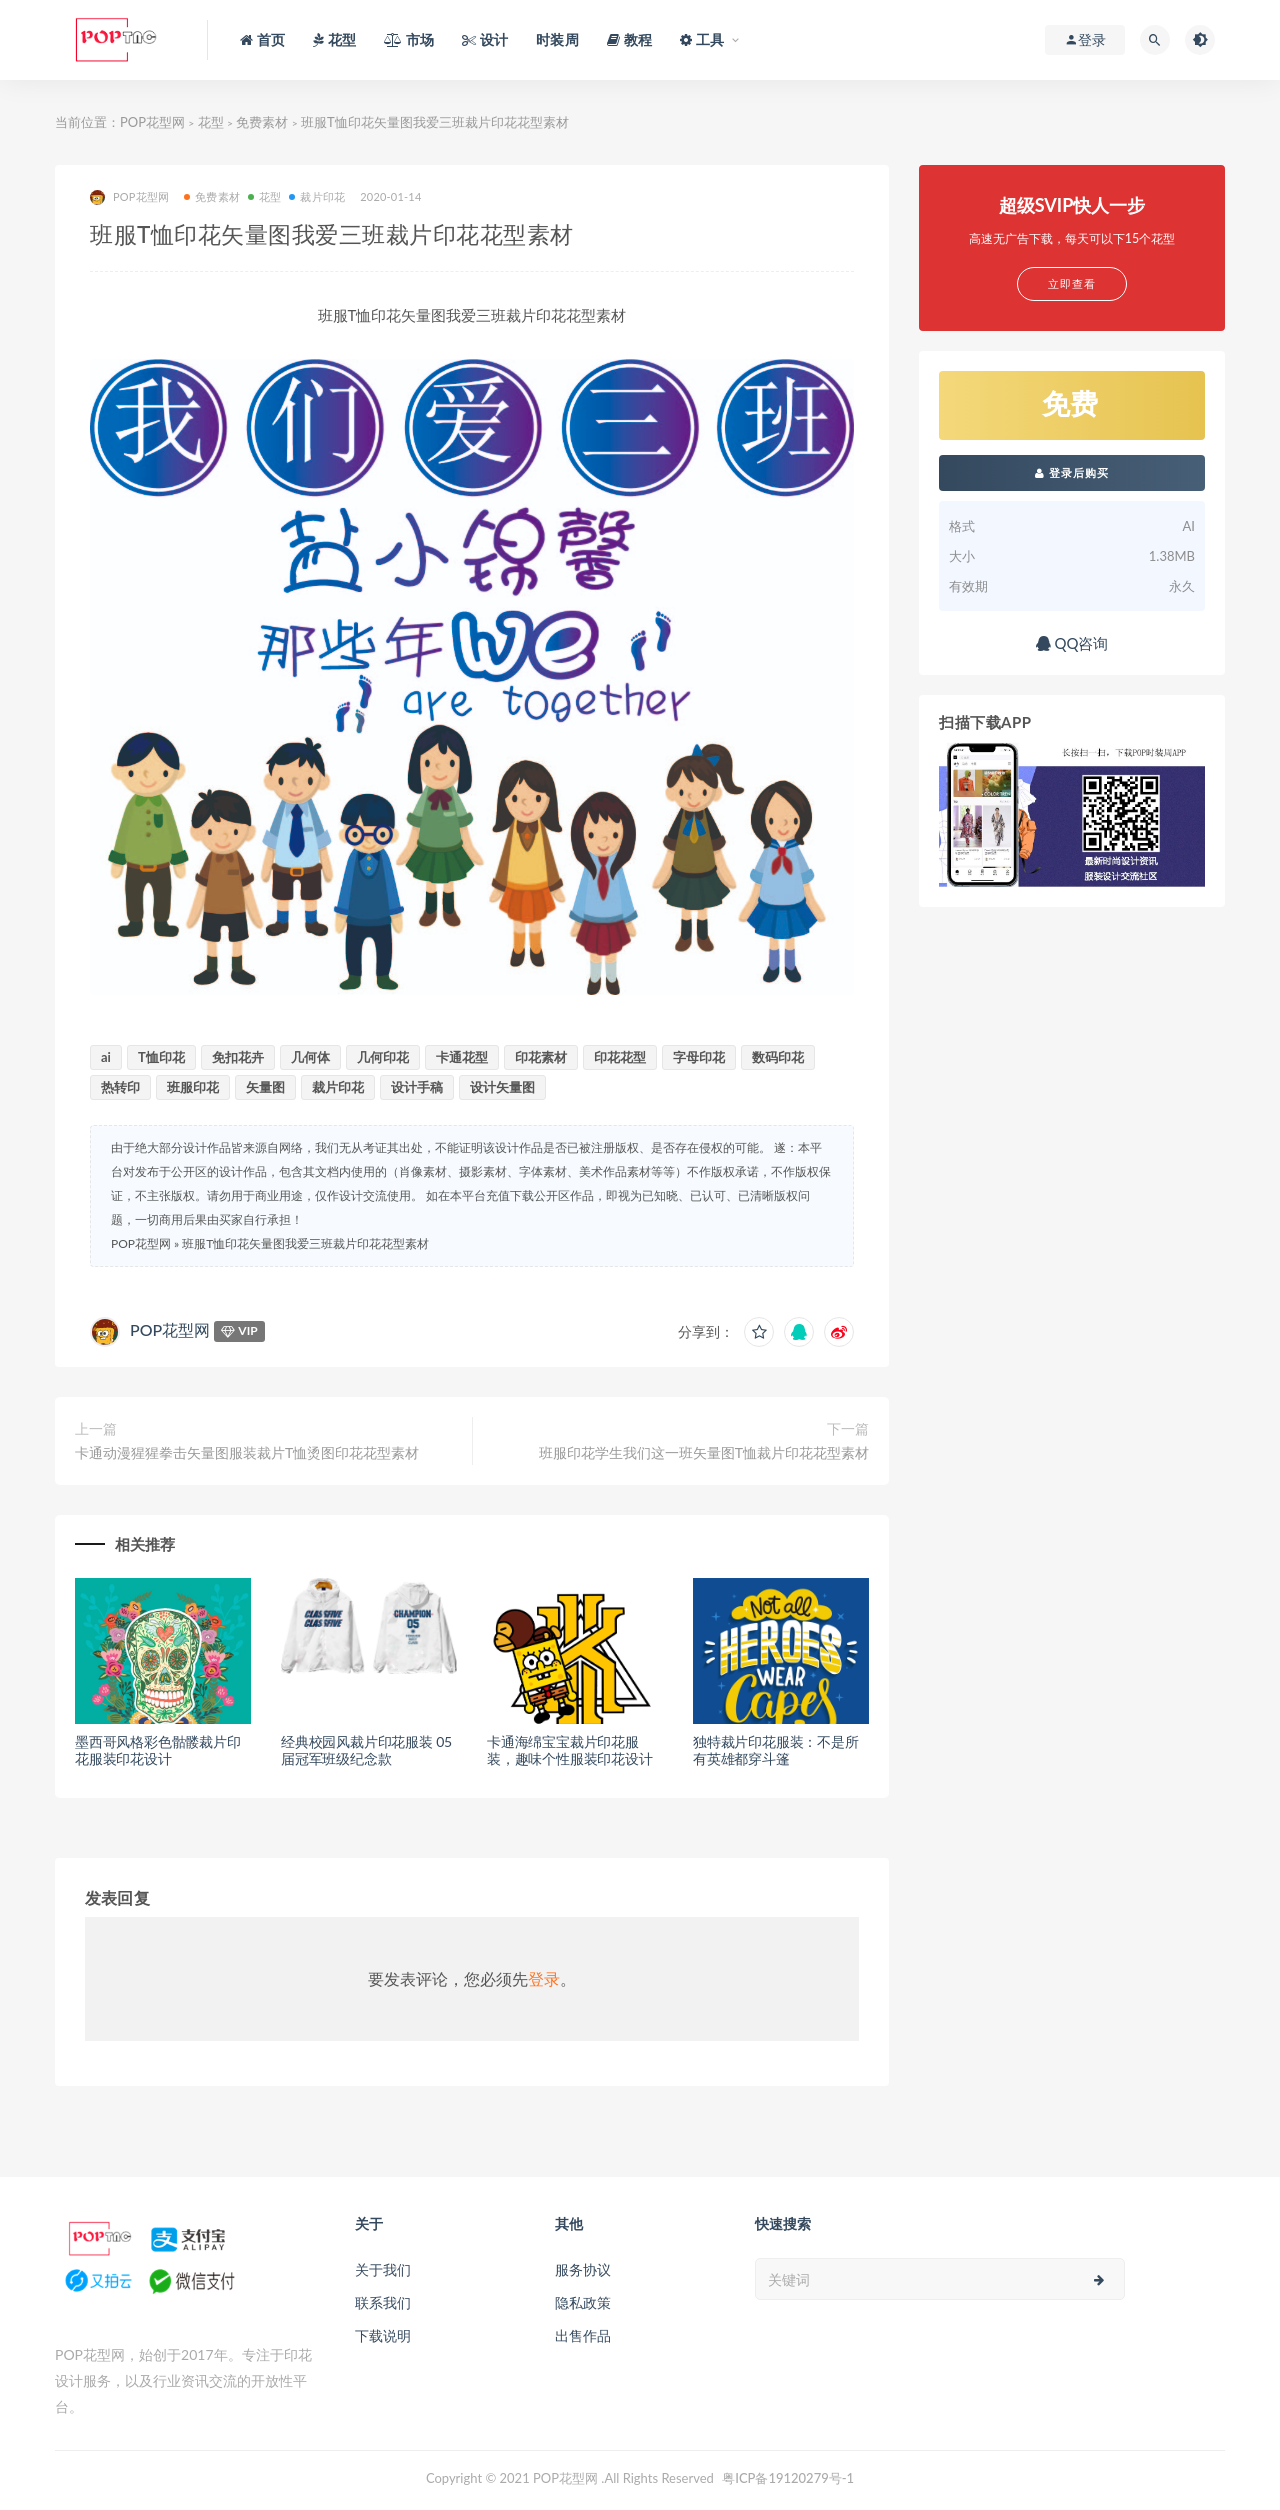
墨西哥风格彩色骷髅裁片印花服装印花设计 (158, 1750)
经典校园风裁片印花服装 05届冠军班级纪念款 (366, 1750)
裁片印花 (317, 196)
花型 (211, 122)
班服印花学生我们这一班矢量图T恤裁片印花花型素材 (704, 1452)
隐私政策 (583, 2302)
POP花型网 (152, 122)
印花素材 (541, 1057)
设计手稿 (417, 1087)
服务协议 (583, 2269)
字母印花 (699, 1057)
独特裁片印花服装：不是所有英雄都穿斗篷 (776, 1750)
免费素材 (262, 122)
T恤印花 (161, 1057)
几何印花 (383, 1057)
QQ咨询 (1072, 643)
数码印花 (778, 1057)
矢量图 (265, 1087)
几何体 (310, 1057)
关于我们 (383, 2269)
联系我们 (383, 2302)
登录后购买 (1072, 472)
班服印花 (193, 1087)
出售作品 (583, 2335)
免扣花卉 (238, 1057)
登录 (544, 1978)
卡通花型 (462, 1057)
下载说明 (383, 2335)
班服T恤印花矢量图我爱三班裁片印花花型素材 (305, 1243)
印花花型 (620, 1057)
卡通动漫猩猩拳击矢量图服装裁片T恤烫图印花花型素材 (247, 1452)
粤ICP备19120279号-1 (788, 2478)
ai (106, 1057)
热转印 (120, 1087)
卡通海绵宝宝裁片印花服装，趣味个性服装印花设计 (570, 1750)
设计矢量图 (502, 1087)
